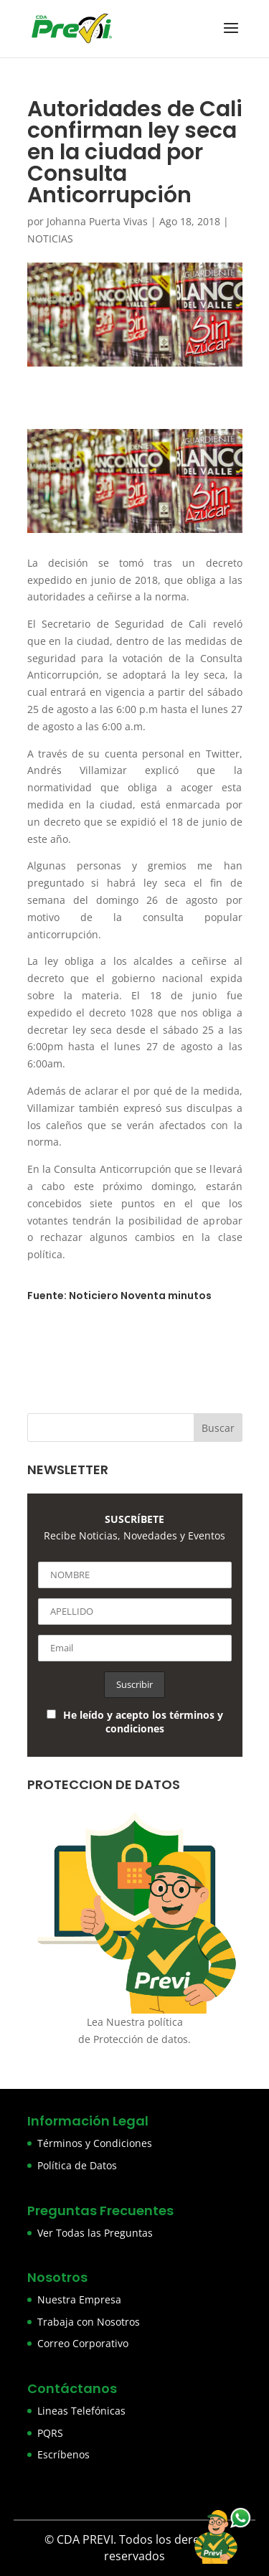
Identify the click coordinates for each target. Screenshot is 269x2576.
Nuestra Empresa (79, 2299)
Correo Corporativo (82, 2343)
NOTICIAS (50, 238)
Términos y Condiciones (94, 2143)
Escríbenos (63, 2454)
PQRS (50, 2433)
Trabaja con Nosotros (88, 2322)
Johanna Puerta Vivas (97, 221)
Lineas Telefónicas (81, 2410)
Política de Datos (77, 2165)
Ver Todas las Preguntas (95, 2233)
